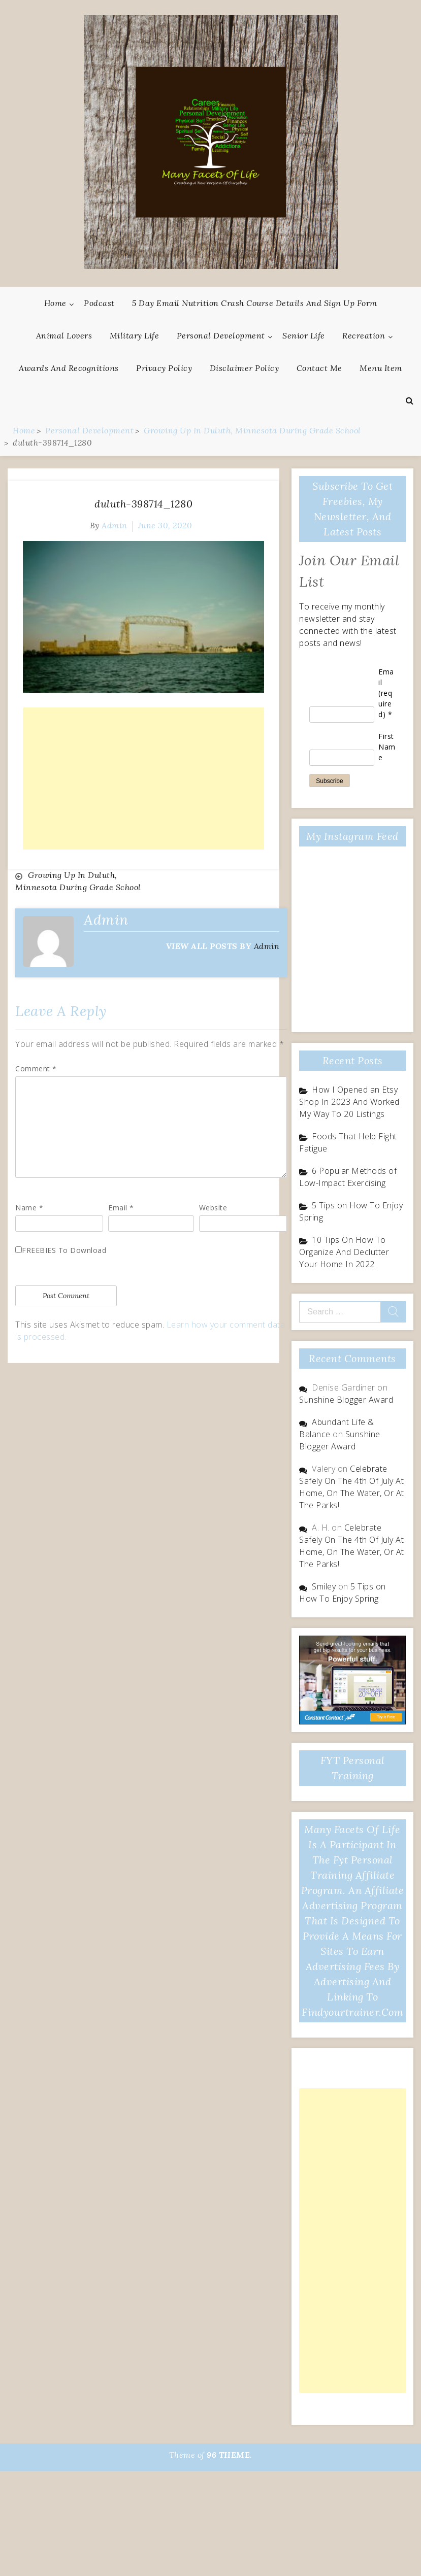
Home (55, 303)
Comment (36, 1068)
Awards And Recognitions (69, 368)
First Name (387, 746)
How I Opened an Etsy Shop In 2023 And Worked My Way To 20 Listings (349, 1102)
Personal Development (221, 335)
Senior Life (303, 335)
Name (29, 1207)
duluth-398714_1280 (143, 503)
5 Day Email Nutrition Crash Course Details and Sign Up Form (254, 303)
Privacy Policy (164, 368)
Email (121, 1207)
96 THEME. (229, 2455)
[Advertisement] (144, 778)
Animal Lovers (64, 335)
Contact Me (319, 368)
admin (114, 525)
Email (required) (386, 693)
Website (213, 1207)
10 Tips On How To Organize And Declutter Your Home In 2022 (344, 1252)
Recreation (363, 335)
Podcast (99, 303)
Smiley (324, 1586)
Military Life (134, 335)
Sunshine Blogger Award (346, 1399)
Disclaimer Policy (244, 368)
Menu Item (381, 368)
